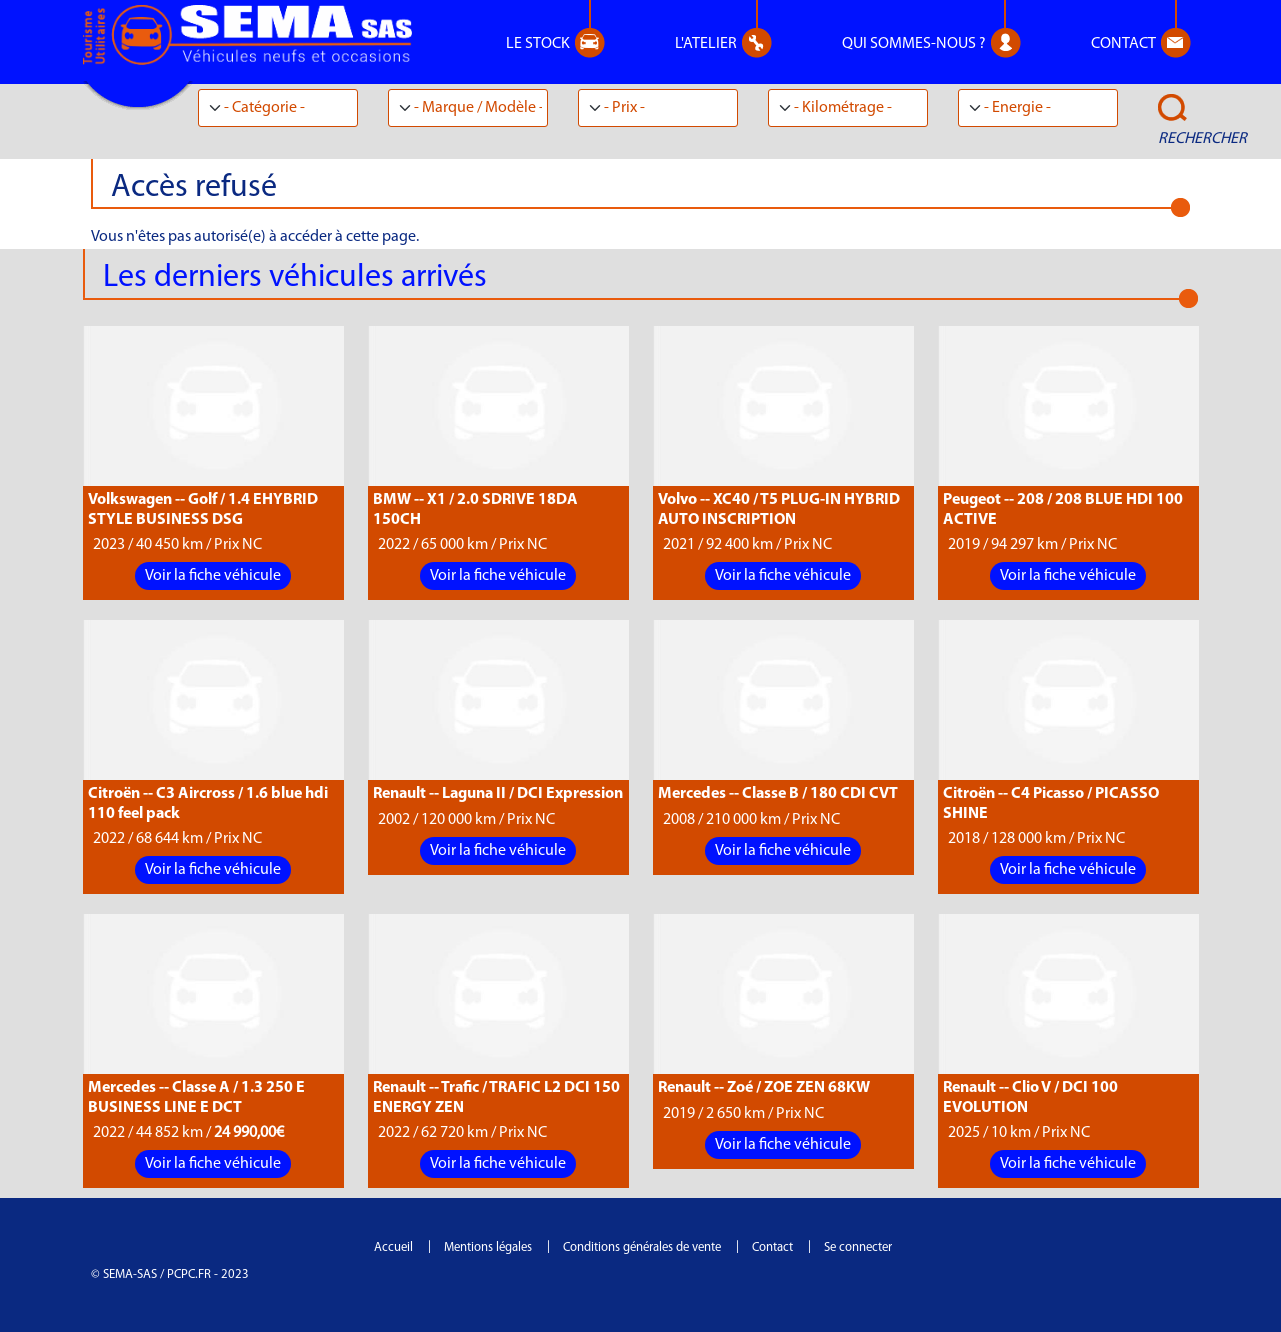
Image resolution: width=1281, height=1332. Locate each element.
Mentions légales (488, 1247)
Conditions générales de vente (642, 1247)
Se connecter (858, 1247)
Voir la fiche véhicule (213, 576)
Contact (772, 1247)
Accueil (393, 1247)
